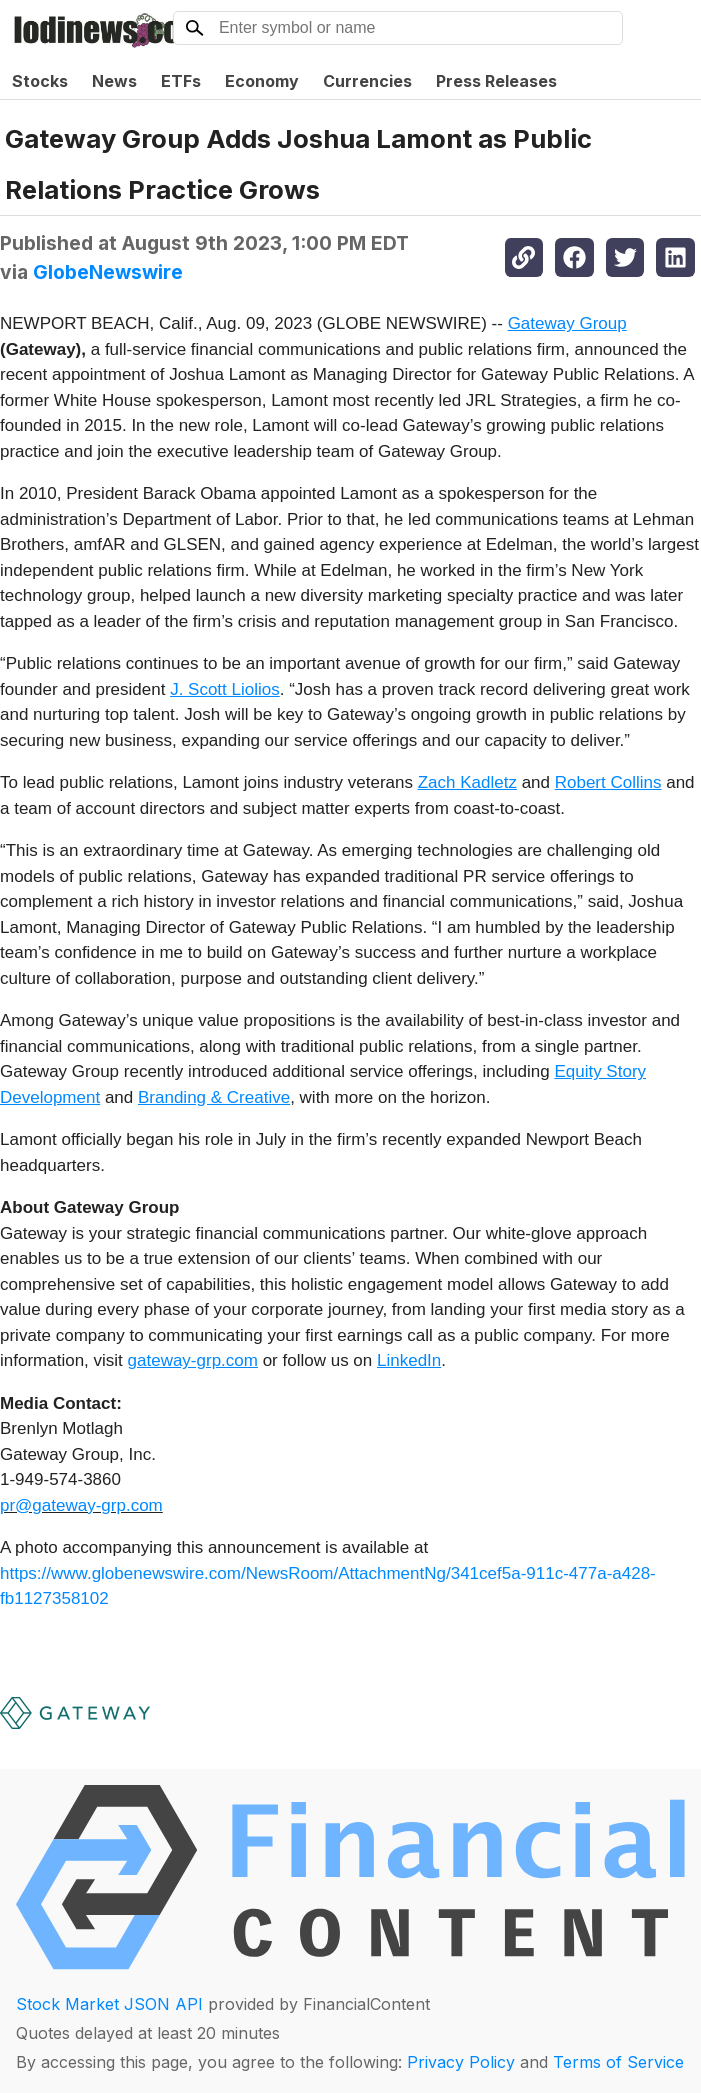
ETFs (181, 81)
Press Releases (496, 81)
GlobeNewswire (108, 272)
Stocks (40, 81)
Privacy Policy (461, 2062)
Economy (262, 81)
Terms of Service (618, 2062)
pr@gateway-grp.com (81, 1505)
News (114, 81)
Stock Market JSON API (109, 2004)
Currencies (367, 81)
